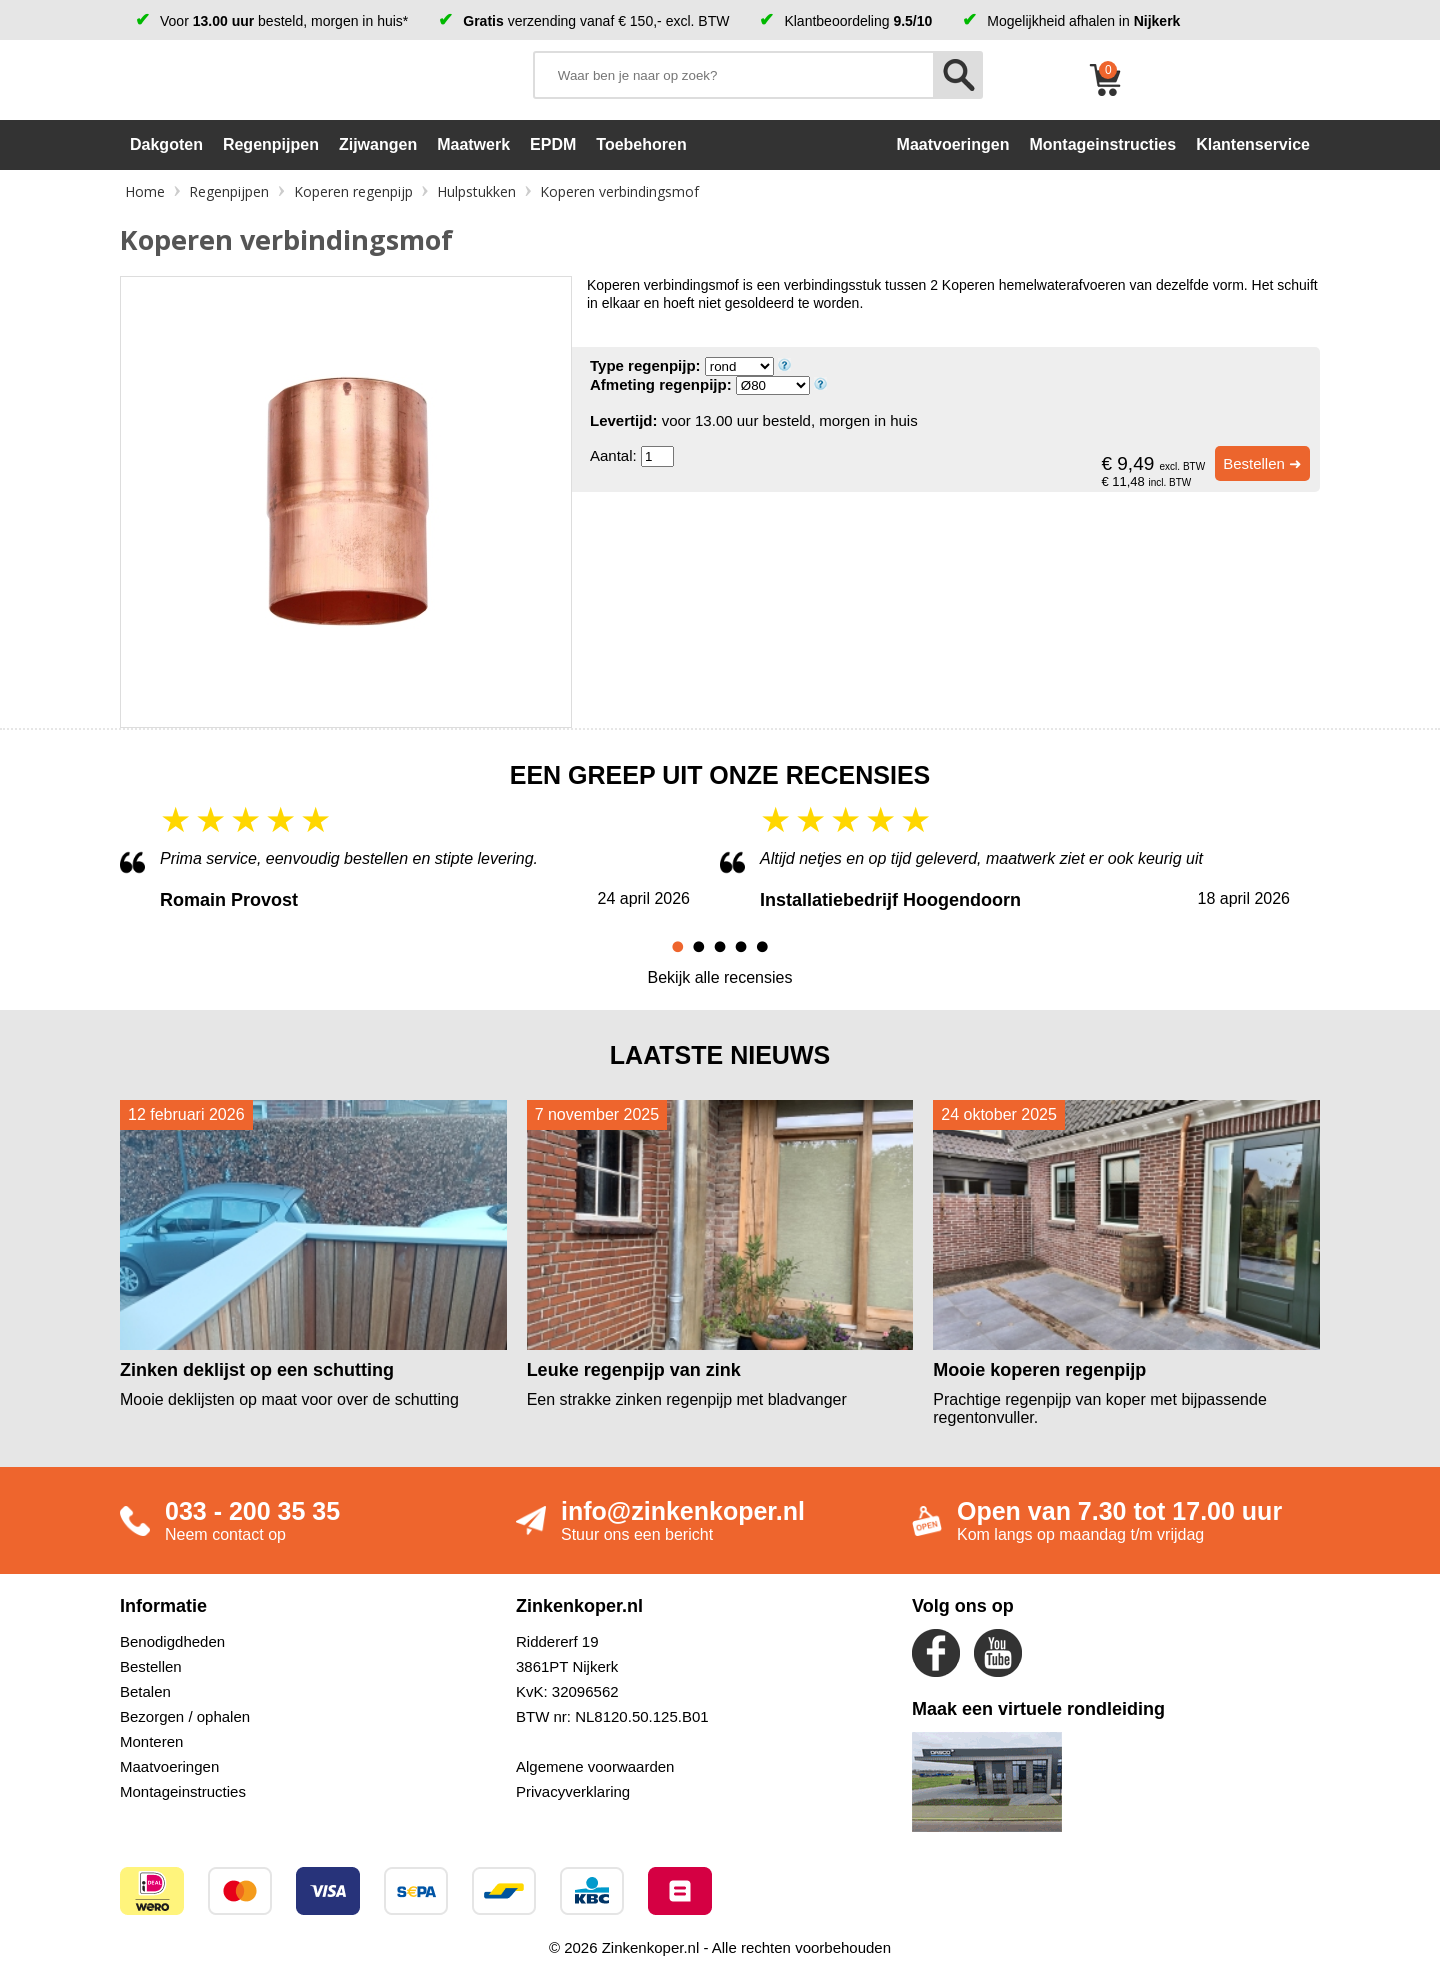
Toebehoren (641, 144)
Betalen (145, 1691)
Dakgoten (166, 144)
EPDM (553, 144)
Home (145, 191)
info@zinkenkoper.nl (683, 1511)
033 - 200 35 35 (252, 1511)
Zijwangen (378, 144)
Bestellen (151, 1666)
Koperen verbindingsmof (619, 191)
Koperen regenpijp (353, 191)
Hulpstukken (476, 191)
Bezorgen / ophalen (185, 1716)
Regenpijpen (271, 144)
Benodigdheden (172, 1641)
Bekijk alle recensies (720, 977)
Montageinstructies (183, 1791)
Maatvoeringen (169, 1766)
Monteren (151, 1741)
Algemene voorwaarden (595, 1766)
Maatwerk (473, 144)
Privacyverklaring (573, 1791)
